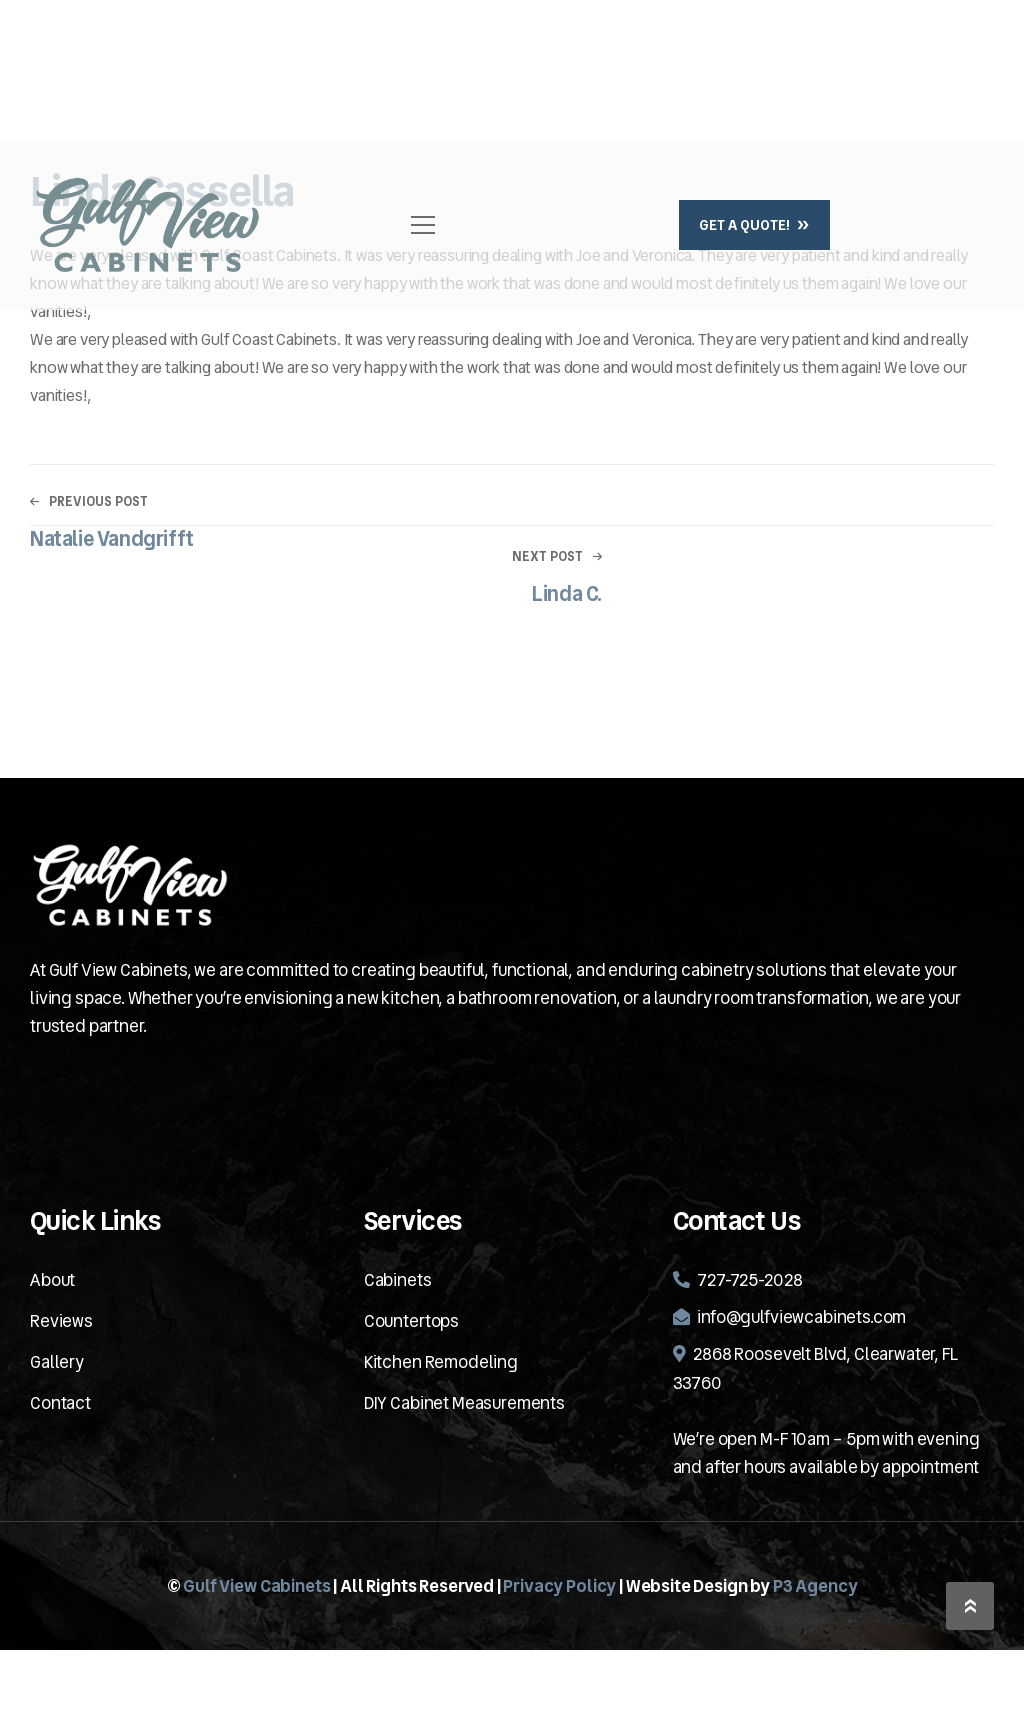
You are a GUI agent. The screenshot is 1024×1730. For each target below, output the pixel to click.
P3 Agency (815, 1586)
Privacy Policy (559, 1586)
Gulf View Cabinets (256, 1586)
